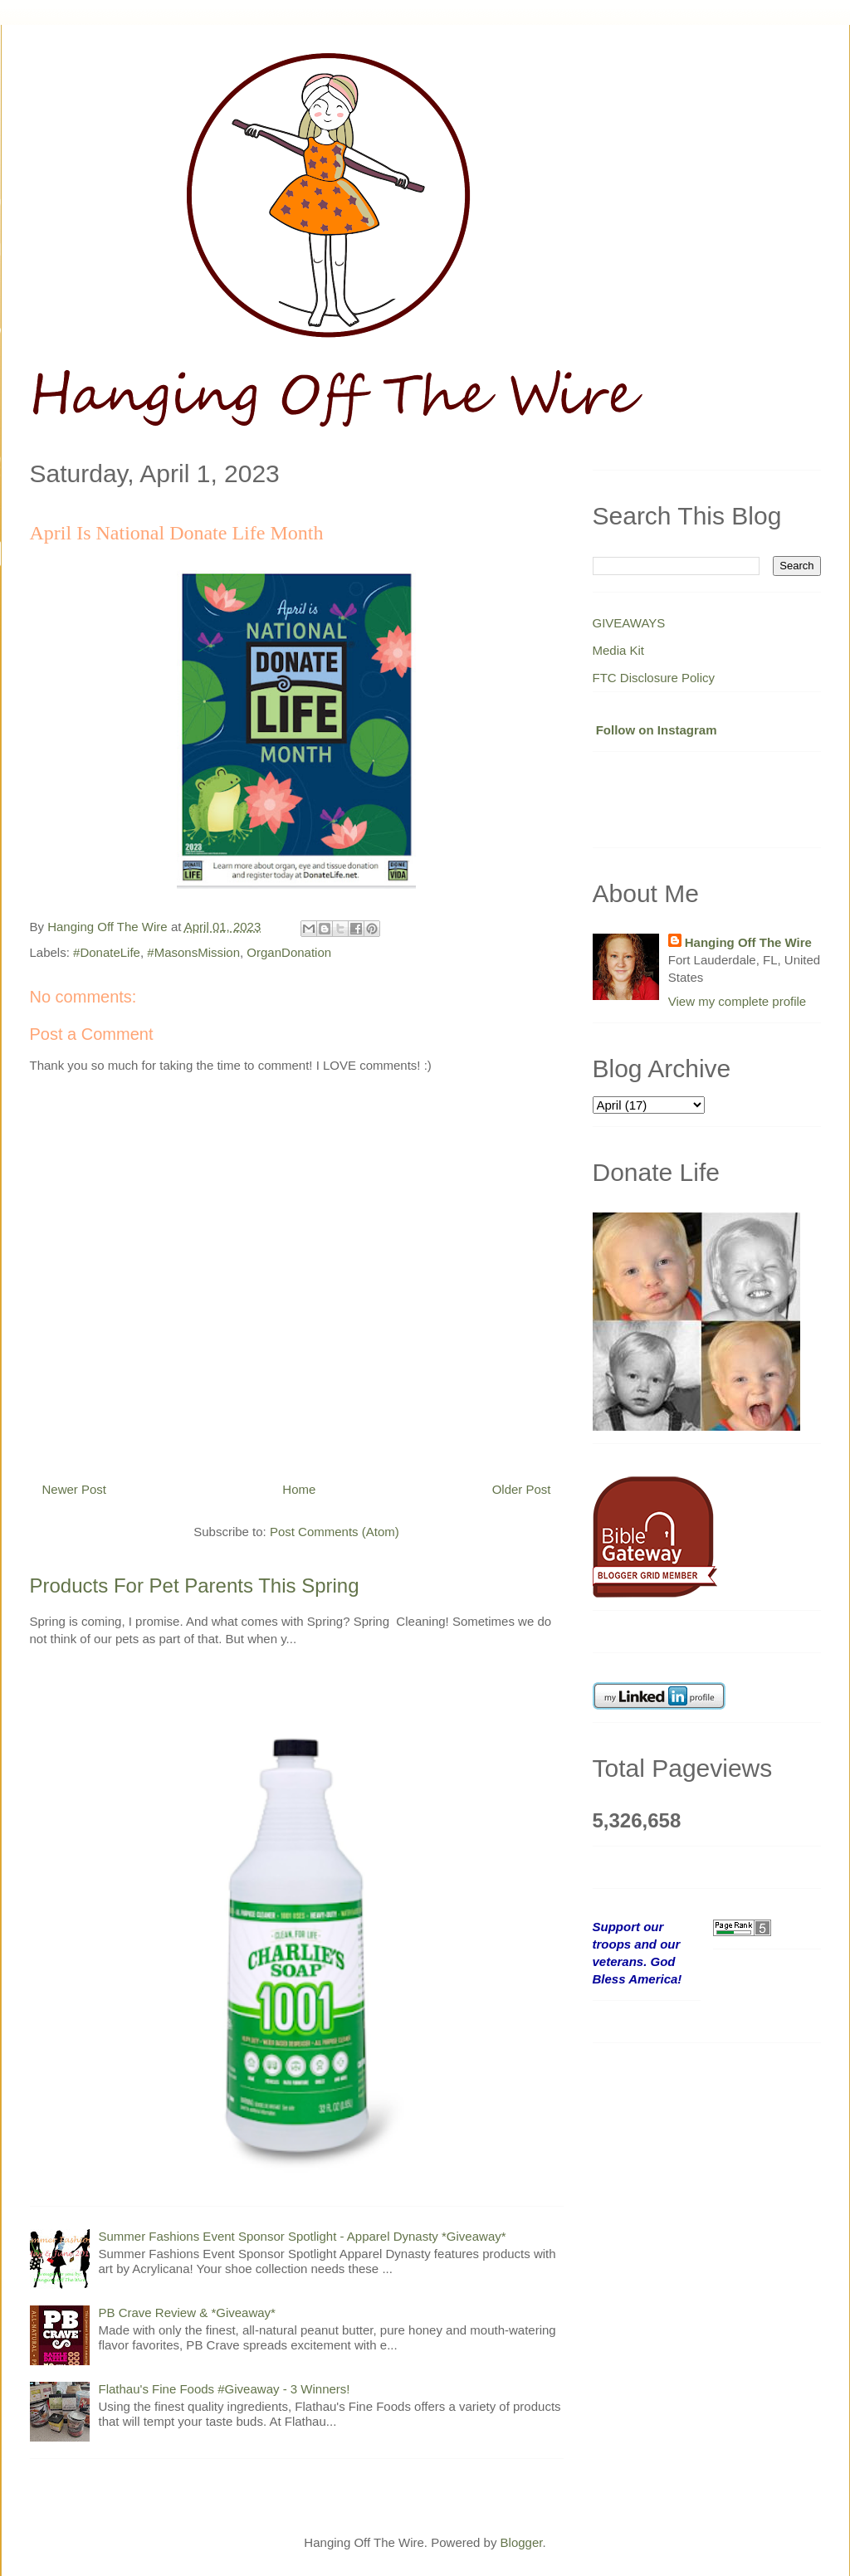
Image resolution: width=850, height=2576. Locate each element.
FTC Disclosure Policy (654, 678)
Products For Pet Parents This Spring (194, 1585)
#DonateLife (106, 952)
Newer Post (74, 1489)
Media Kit (619, 650)
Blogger (522, 2542)
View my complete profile (737, 1001)
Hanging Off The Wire (748, 942)
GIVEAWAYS (629, 623)
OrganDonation (289, 952)
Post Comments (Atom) (334, 1532)
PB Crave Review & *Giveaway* (187, 2312)
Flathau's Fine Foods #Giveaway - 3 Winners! (224, 2389)
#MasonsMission (193, 952)
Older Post (521, 1489)
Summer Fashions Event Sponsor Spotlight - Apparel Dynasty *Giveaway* (302, 2236)
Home (298, 1489)
